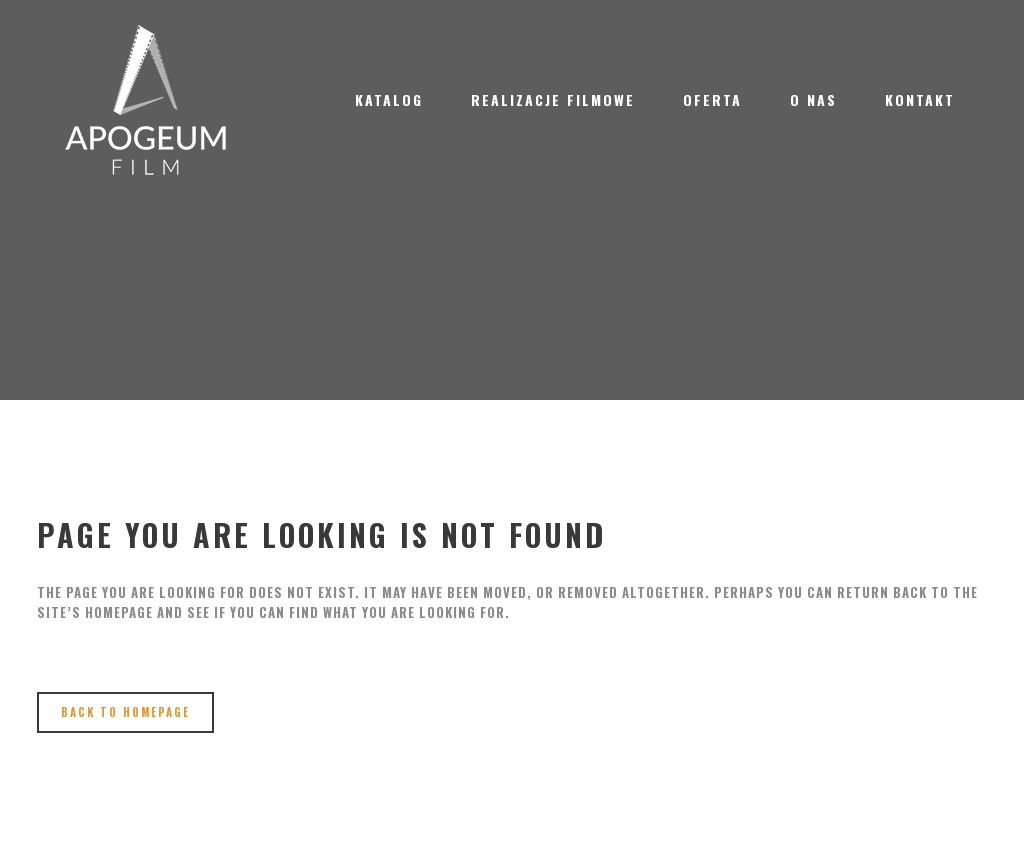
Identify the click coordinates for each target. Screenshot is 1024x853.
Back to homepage (125, 712)
